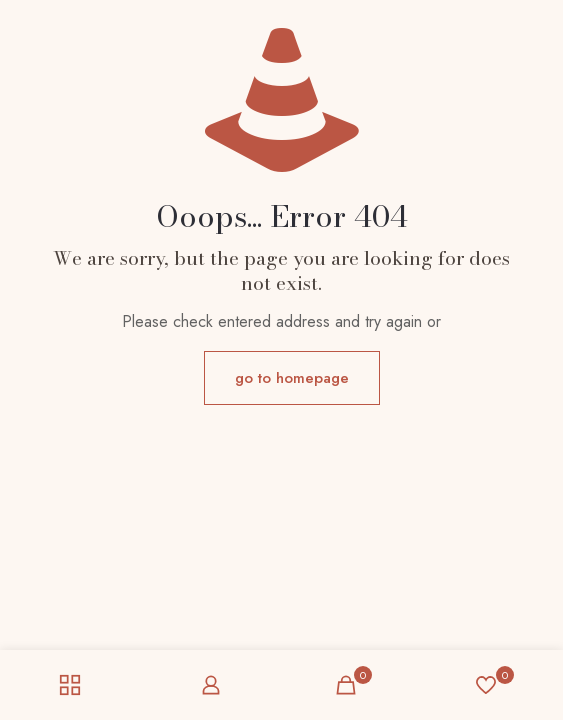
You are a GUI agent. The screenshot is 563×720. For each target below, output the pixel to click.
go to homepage (292, 378)
